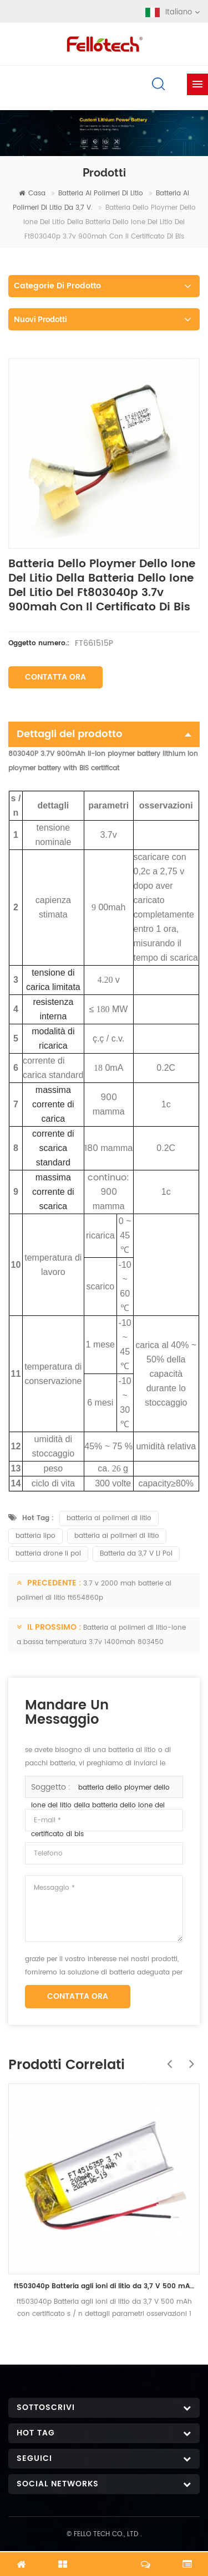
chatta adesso (104, 2557)
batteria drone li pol (48, 1553)
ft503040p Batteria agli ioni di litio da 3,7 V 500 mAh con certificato (104, 2286)
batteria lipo (35, 1536)
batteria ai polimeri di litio (100, 193)
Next (188, 2058)
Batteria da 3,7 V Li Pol (136, 1553)
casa (32, 193)
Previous (166, 2058)
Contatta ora (55, 677)
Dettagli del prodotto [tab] (104, 734)
